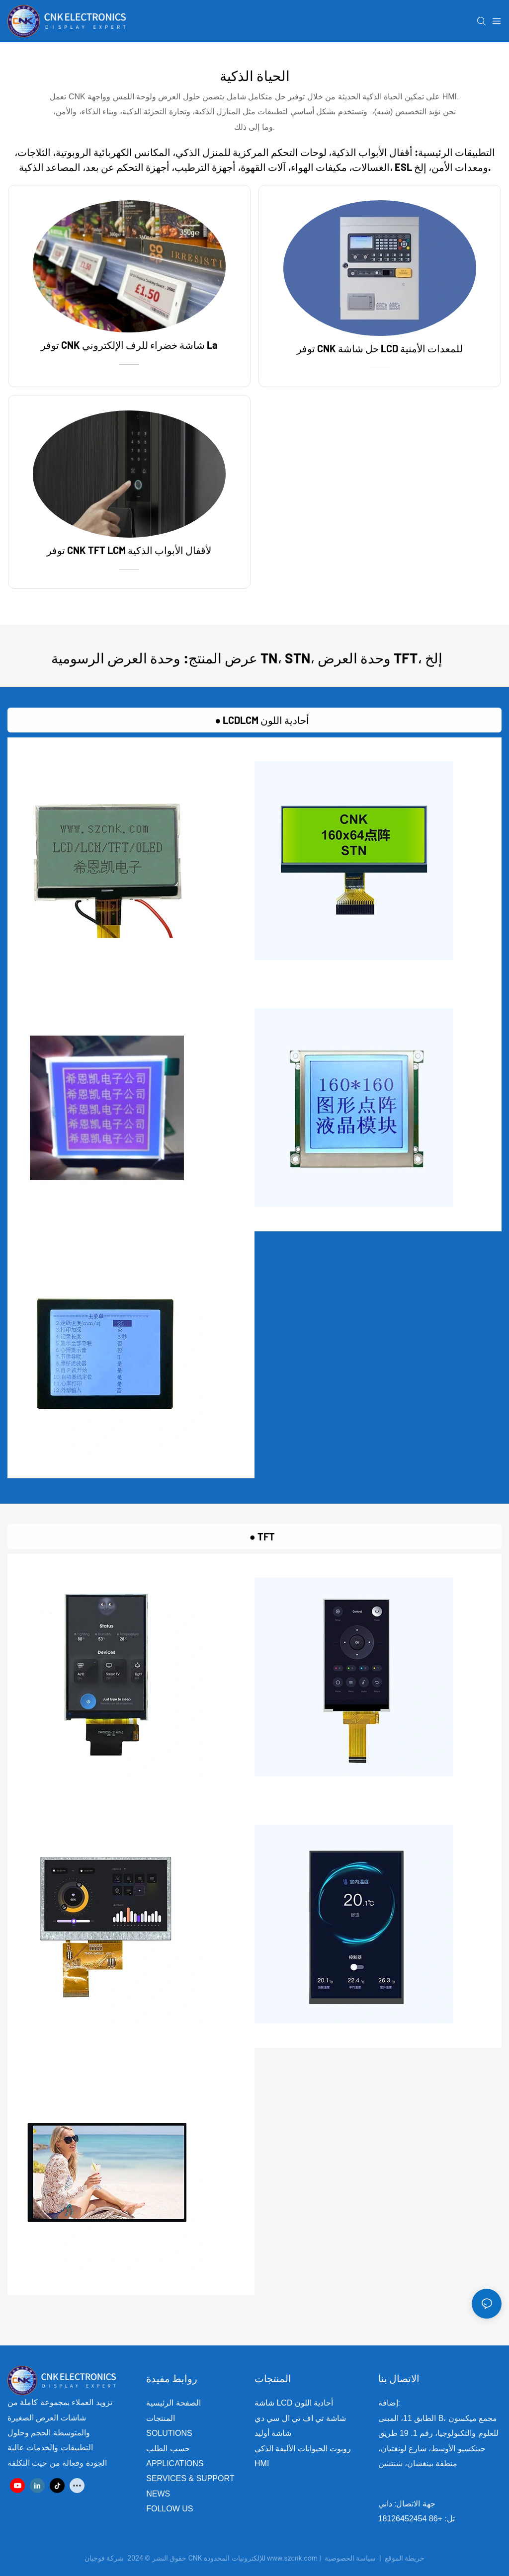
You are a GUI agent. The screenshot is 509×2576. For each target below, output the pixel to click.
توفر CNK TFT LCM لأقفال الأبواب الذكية (129, 550)
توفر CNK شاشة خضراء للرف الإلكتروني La (129, 345)
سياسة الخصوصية (375, 2558)
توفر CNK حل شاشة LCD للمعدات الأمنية (380, 348)
